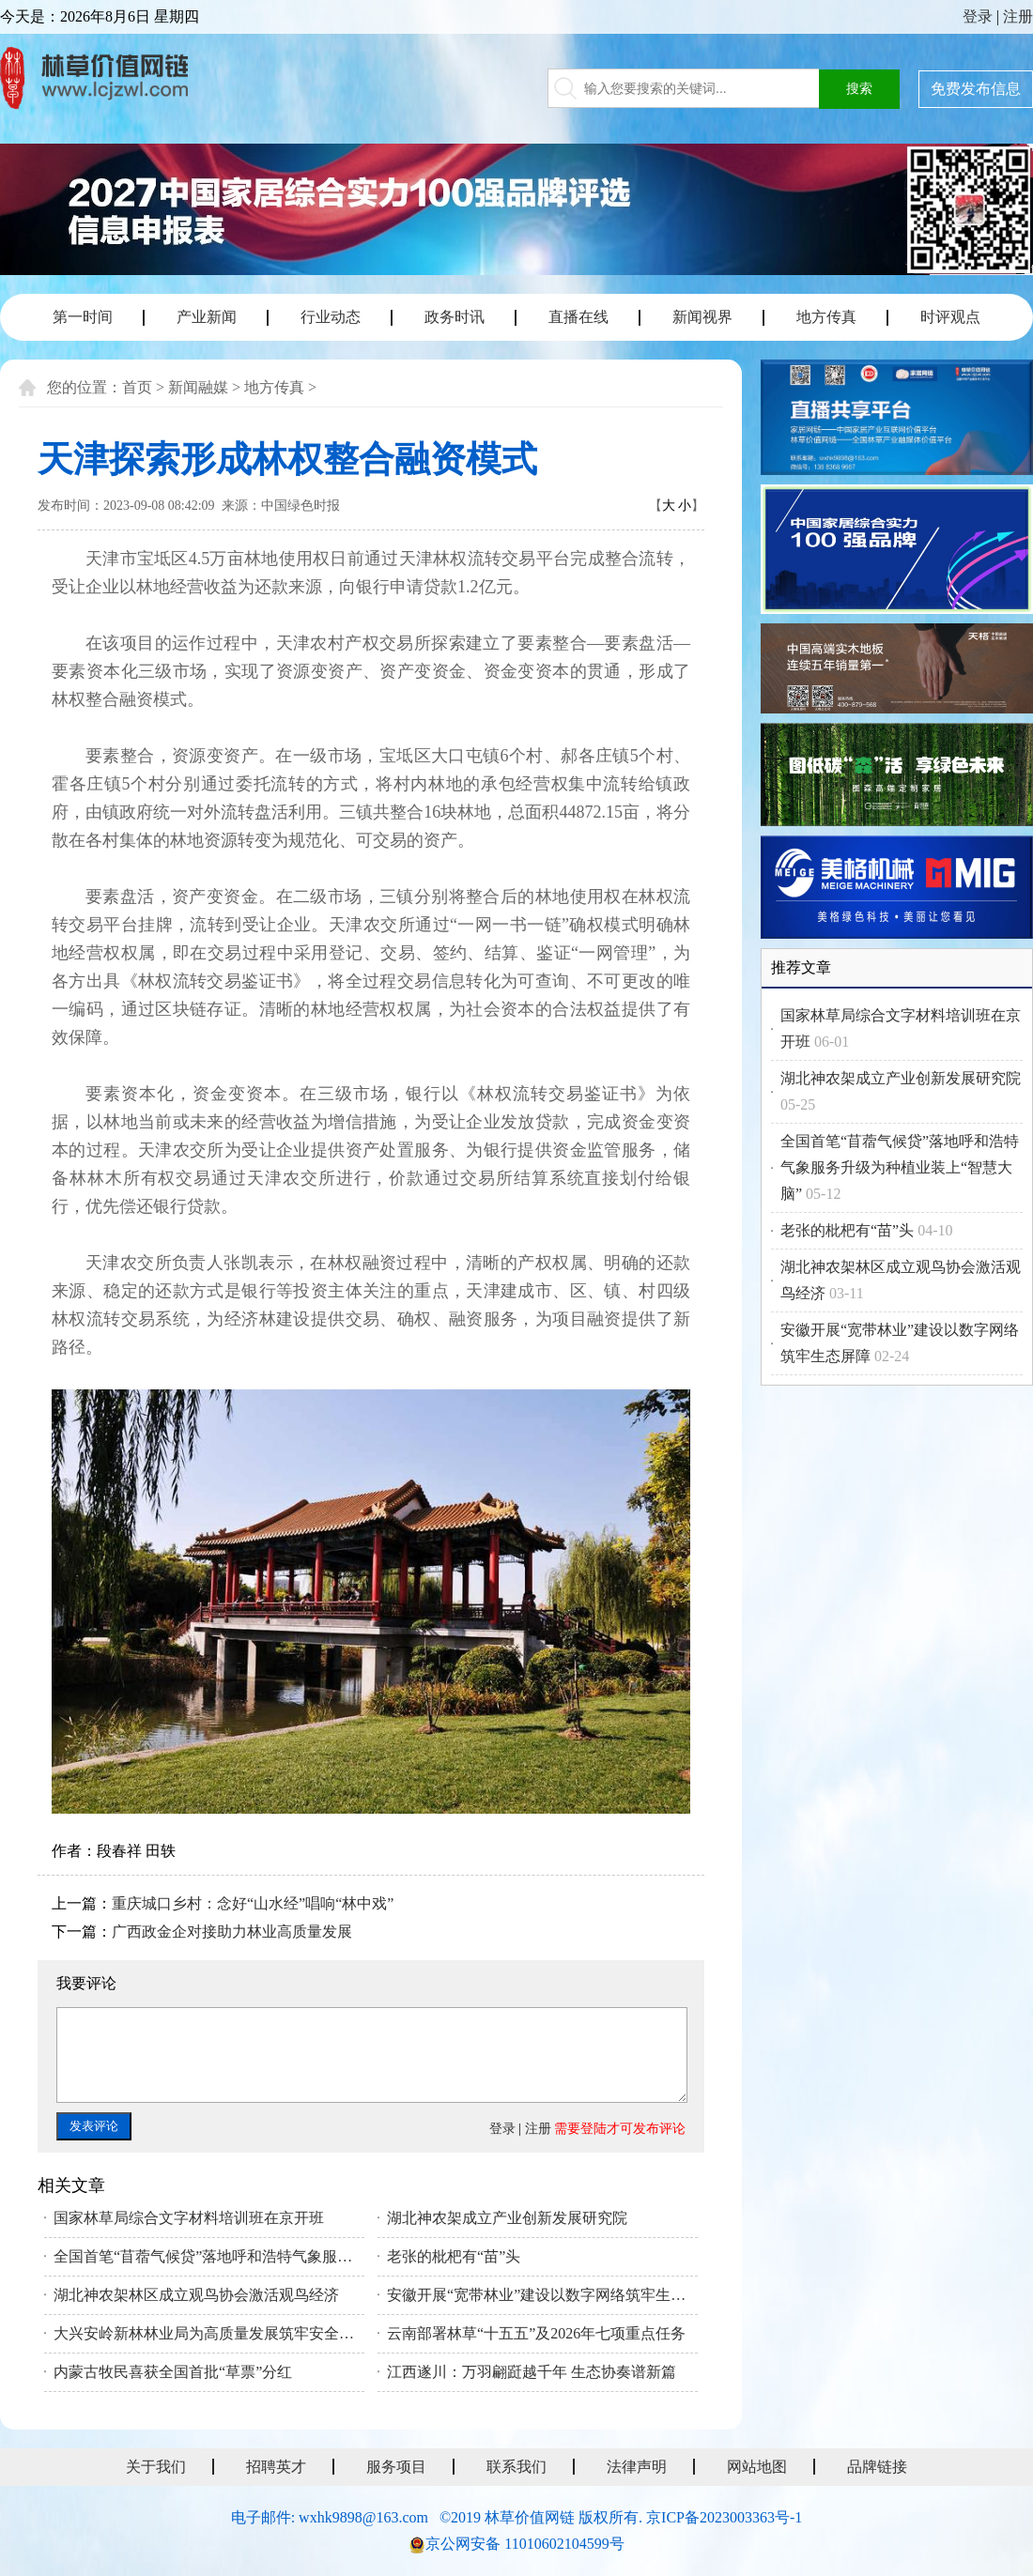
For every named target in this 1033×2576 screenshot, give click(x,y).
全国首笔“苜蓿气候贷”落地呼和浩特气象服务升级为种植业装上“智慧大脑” (209, 2256)
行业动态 (331, 317)
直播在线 (578, 317)
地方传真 (826, 317)
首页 (137, 387)
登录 (978, 16)
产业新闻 (207, 317)
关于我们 (156, 2467)
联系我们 (516, 2467)
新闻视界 (702, 317)
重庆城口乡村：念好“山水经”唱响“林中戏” (252, 1903)
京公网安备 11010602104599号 (524, 2544)
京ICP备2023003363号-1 (724, 2517)
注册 (1018, 16)
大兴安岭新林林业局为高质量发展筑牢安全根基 (209, 2333)
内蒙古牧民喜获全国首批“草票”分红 (173, 2372)
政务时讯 (454, 317)
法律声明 (637, 2467)
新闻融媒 (198, 387)
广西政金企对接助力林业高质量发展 (232, 1932)
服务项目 (396, 2467)
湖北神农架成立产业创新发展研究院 (507, 2218)
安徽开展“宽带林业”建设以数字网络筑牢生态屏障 (542, 2295)
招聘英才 (276, 2467)
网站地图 (757, 2467)
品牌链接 (877, 2467)
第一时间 (83, 317)
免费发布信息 (976, 89)
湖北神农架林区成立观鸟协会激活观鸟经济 (196, 2295)
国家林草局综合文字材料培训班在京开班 (189, 2218)
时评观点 (950, 317)
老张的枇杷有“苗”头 (453, 2256)
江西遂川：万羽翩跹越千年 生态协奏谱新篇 (531, 2372)
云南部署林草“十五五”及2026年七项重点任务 (536, 2333)
